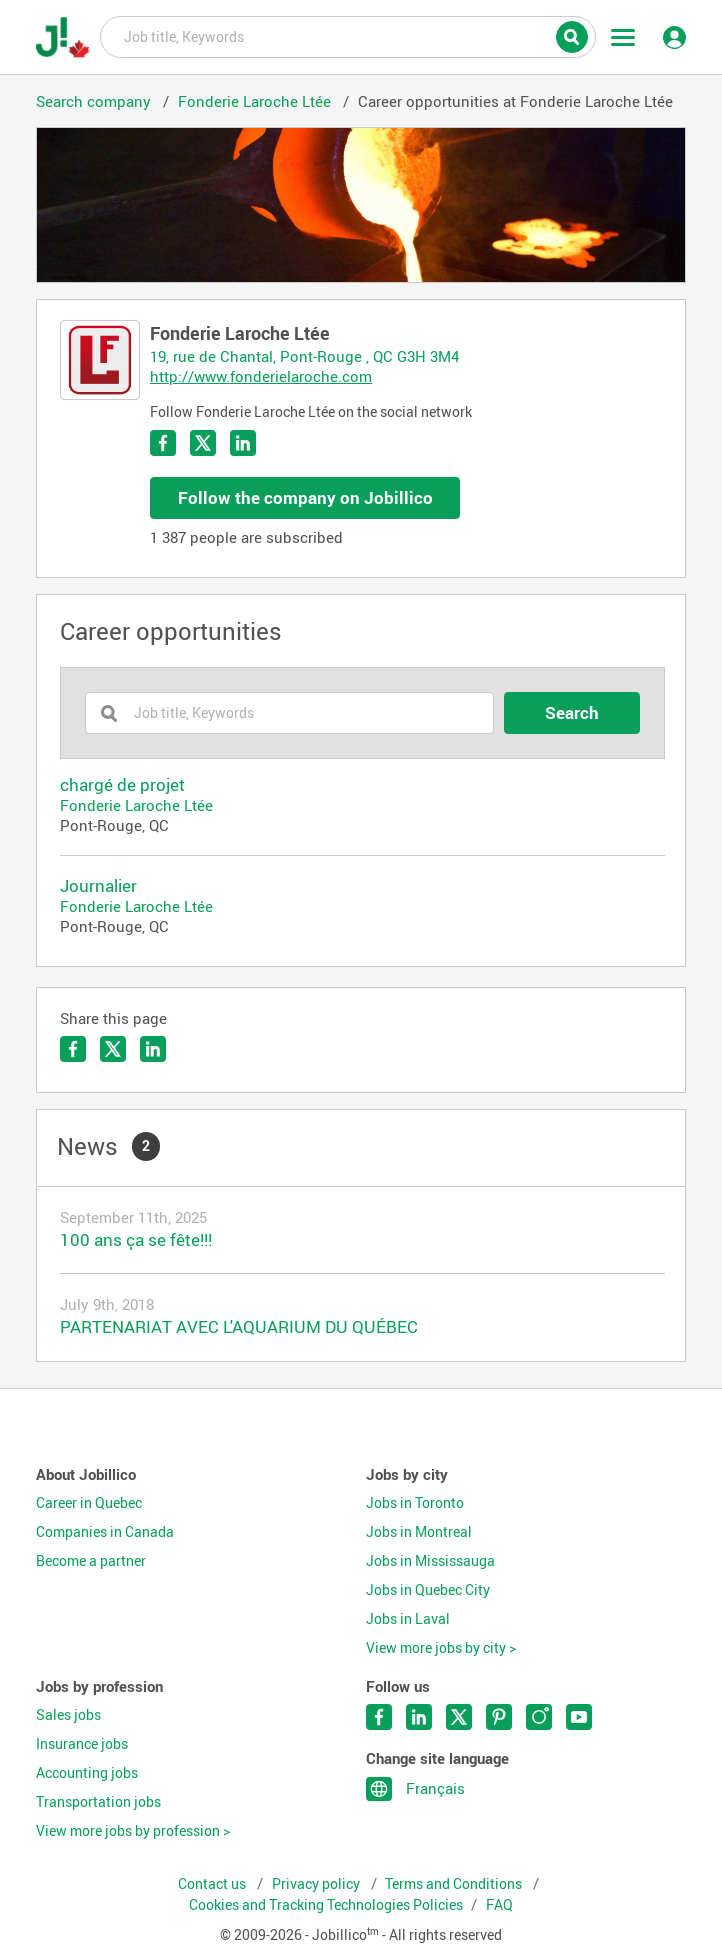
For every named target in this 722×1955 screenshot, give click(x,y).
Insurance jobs (82, 1744)
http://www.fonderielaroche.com (261, 376)
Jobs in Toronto (415, 1503)
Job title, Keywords (348, 36)
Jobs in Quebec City (428, 1590)
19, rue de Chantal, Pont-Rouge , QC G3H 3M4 (304, 356)
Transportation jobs (98, 1802)
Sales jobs (68, 1715)
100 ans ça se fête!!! (136, 1239)
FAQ (499, 1905)
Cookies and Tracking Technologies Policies (326, 1905)
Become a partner (91, 1561)
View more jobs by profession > (133, 1831)
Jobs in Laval (408, 1619)
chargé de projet (122, 785)
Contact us (213, 1884)
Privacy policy (317, 1884)
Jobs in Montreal (419, 1532)
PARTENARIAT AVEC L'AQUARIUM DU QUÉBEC (239, 1326)
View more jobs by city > (441, 1648)
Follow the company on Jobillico (305, 497)
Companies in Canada (105, 1532)
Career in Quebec (89, 1503)
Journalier (98, 886)
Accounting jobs (87, 1773)
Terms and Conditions (455, 1884)
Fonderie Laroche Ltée (136, 805)
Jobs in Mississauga (430, 1561)
